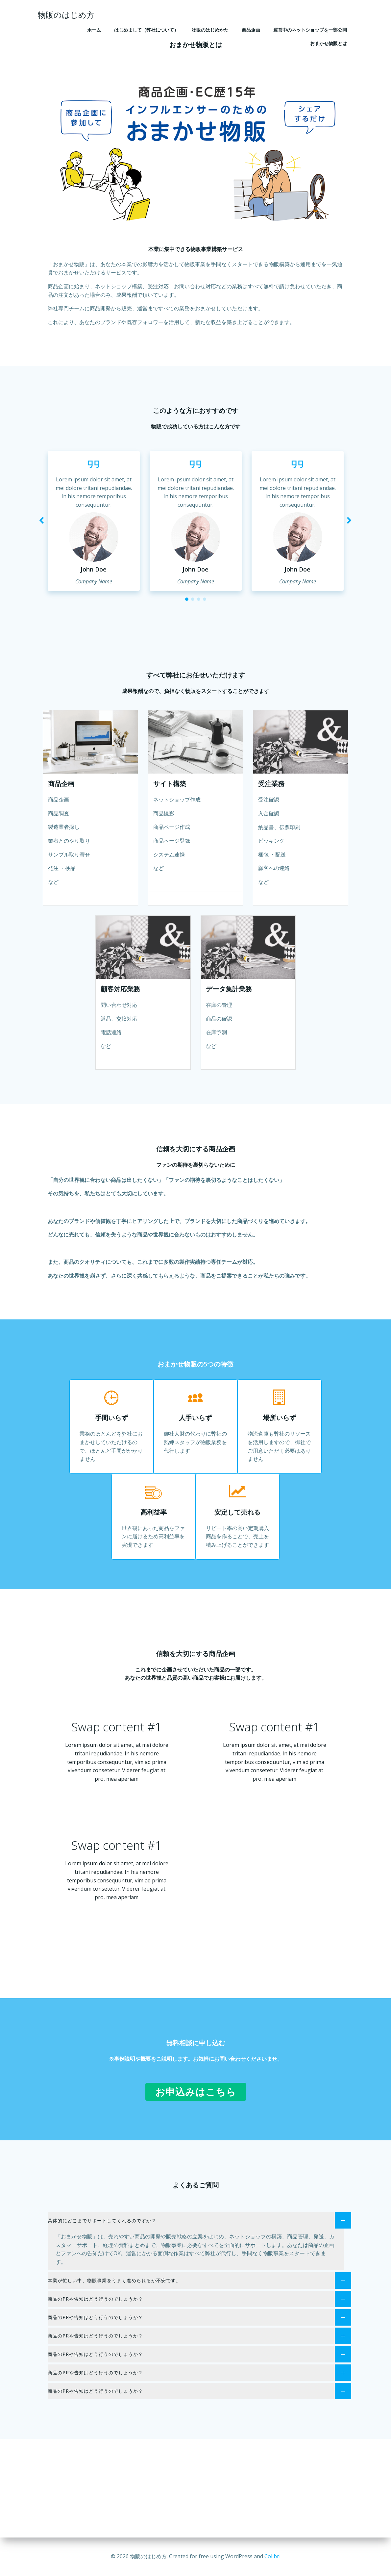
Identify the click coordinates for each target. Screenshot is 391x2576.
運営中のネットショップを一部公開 (310, 30)
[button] (186, 599)
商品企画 (251, 30)
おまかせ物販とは (328, 43)
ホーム (94, 30)
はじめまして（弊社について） (146, 30)
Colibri (272, 2556)
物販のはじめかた (210, 30)
